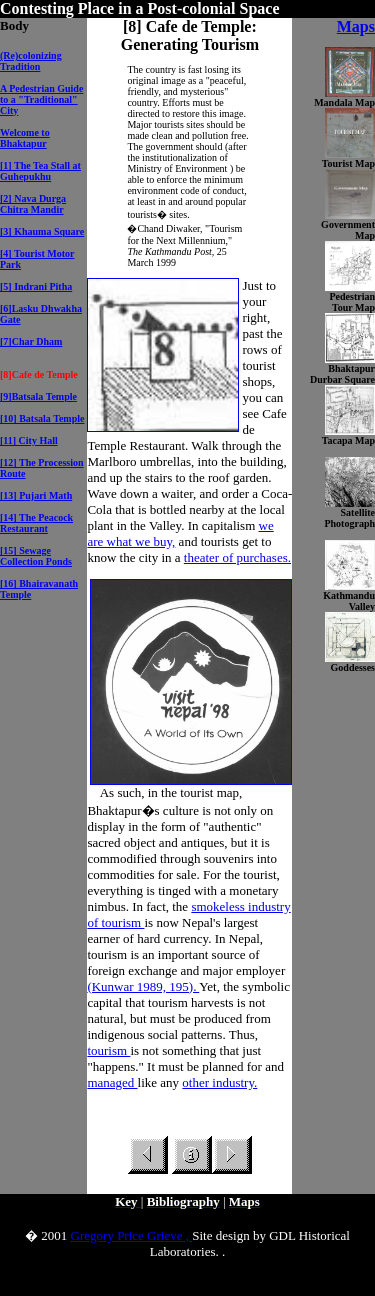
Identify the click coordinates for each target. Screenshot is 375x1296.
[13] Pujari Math (36, 495)
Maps (356, 26)
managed (112, 1082)
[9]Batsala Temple (38, 396)
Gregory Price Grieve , (132, 1235)
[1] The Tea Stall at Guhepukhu (40, 171)
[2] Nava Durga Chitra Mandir (33, 204)
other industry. (219, 1082)
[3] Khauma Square (42, 231)
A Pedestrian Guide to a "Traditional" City (41, 99)
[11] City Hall (29, 440)
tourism (108, 1050)
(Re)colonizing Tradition (31, 61)
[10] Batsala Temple (42, 418)
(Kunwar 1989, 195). (143, 986)
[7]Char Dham (31, 341)
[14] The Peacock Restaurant (36, 523)
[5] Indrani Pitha (36, 286)
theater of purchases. (237, 557)
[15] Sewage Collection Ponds (36, 556)
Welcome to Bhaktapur (25, 138)
